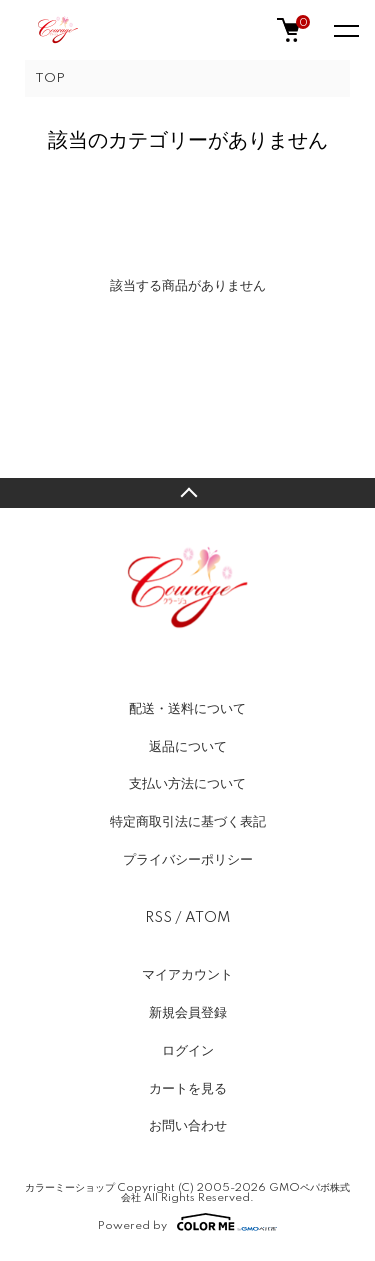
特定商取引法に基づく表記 (188, 822)
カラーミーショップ (70, 1188)
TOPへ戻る (187, 493)
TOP (50, 78)
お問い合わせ (188, 1126)
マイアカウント (187, 975)
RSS (158, 918)
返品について (188, 747)
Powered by (187, 1222)
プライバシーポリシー (188, 860)
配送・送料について (187, 709)
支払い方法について (187, 784)
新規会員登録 (188, 1013)
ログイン (188, 1051)
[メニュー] (345, 30)
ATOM (207, 918)
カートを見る (188, 1089)
